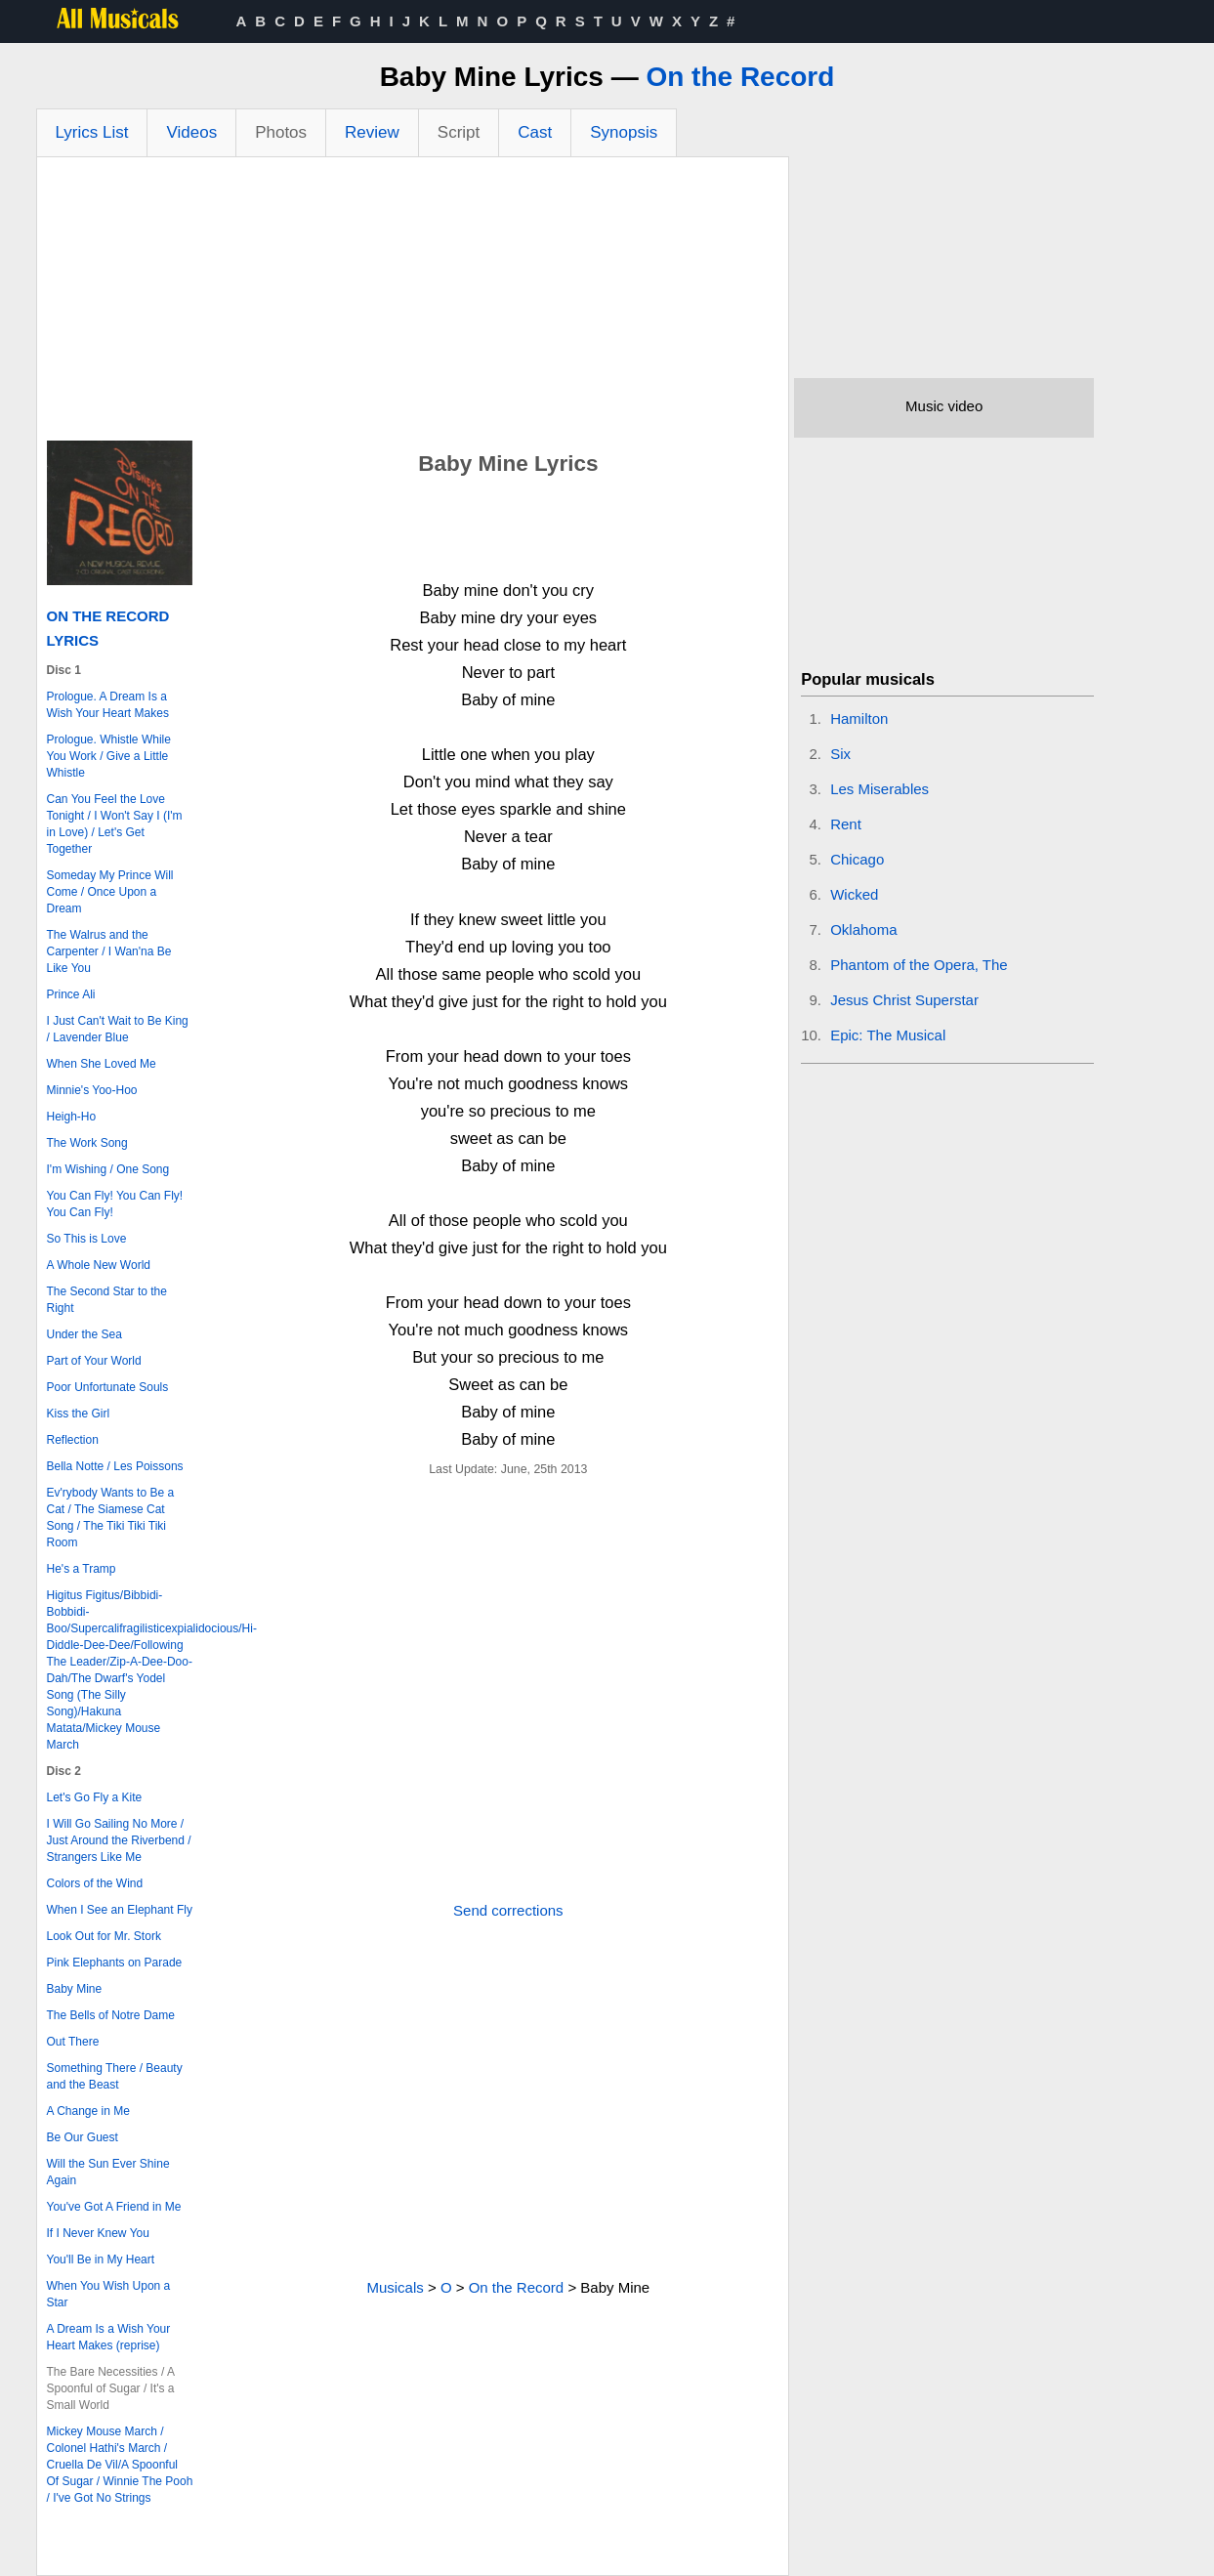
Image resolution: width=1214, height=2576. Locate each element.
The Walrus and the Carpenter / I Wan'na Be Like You (109, 951)
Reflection (73, 1440)
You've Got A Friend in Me (114, 2207)
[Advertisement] (413, 304)
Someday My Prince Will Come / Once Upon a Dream (110, 891)
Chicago (857, 859)
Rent (845, 824)
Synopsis (623, 132)
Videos (191, 132)
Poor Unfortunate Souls (108, 1387)
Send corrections (508, 1910)
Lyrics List (92, 132)
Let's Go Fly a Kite (95, 1797)
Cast (535, 132)
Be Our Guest (82, 2137)
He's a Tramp (81, 1569)
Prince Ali (71, 994)
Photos (281, 132)
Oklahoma (863, 929)
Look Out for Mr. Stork (104, 1936)
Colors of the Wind (95, 1883)
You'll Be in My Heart (101, 2259)
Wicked (854, 894)
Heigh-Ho (72, 1116)
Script (459, 132)
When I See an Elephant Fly (119, 1910)
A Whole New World (98, 1265)
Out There (73, 2041)
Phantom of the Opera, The (919, 964)
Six (840, 753)
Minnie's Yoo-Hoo (92, 1090)
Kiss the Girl (78, 1413)
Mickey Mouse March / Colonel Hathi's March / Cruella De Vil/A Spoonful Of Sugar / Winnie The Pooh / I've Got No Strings (120, 2465)
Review (372, 132)
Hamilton (859, 718)
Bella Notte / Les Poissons (115, 1466)
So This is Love (87, 1239)
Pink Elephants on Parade (115, 1962)
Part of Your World (94, 1361)
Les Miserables (879, 789)
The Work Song (87, 1143)
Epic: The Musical (887, 1035)
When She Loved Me (101, 1064)
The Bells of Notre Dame (111, 2015)
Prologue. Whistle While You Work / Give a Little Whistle (109, 756)
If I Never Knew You (98, 2233)
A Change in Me (88, 2111)
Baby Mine (75, 1989)
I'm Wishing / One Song (108, 1169)
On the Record (740, 77)
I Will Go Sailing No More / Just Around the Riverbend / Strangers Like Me (119, 1840)
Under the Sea (84, 1334)
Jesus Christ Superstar (904, 1000)
